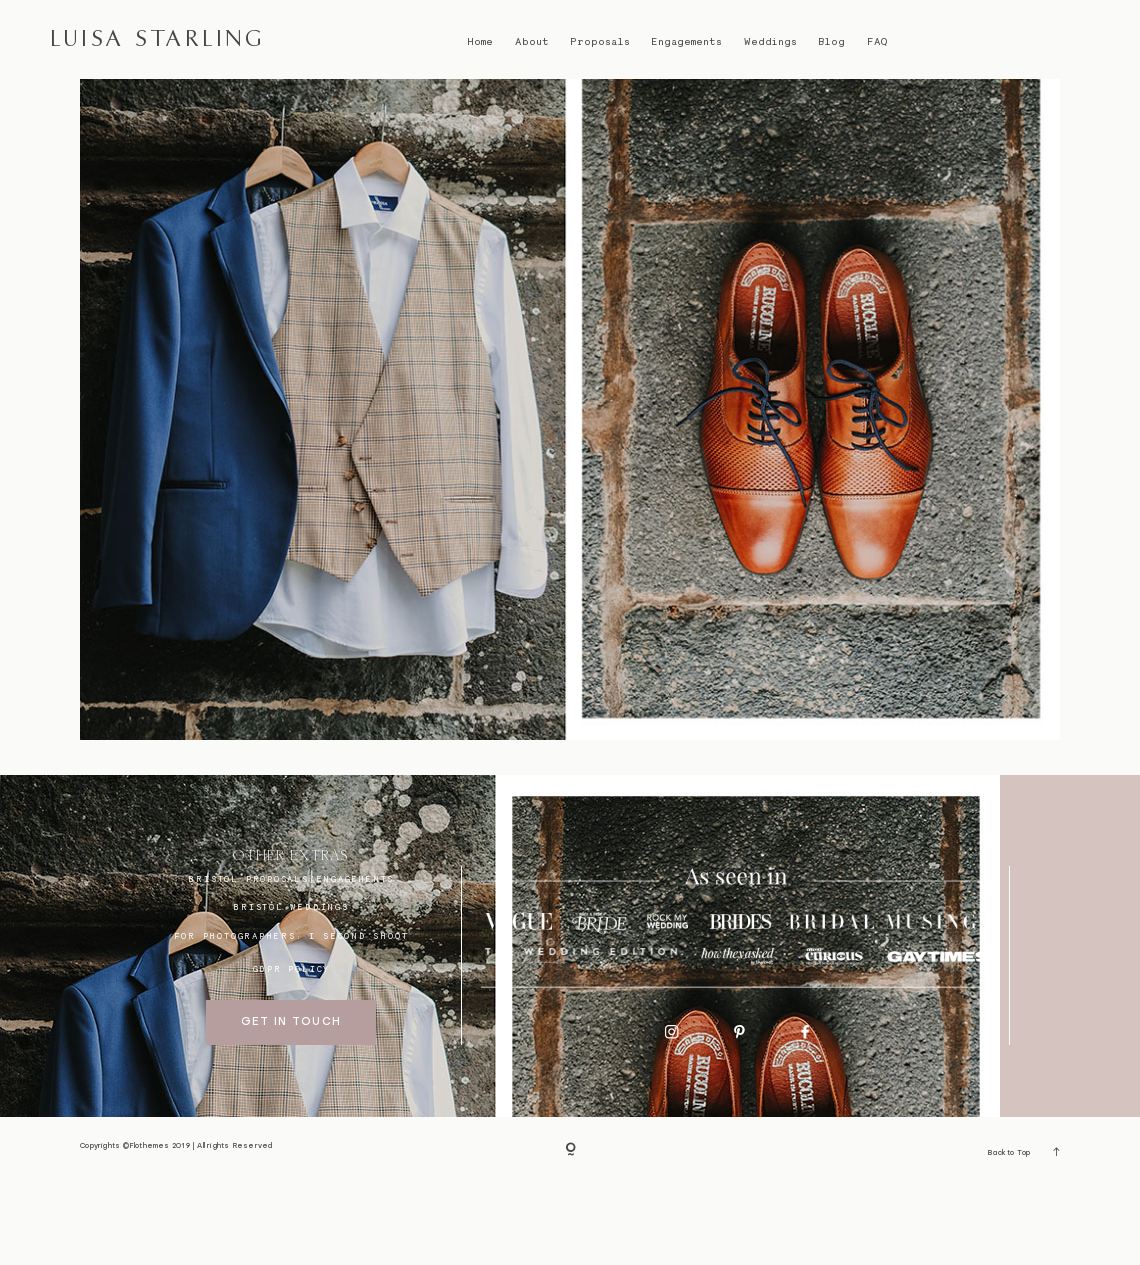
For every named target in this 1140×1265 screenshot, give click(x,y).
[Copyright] (570, 1230)
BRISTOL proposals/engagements (291, 957)
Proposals (600, 41)
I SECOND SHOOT (358, 1014)
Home (480, 41)
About (532, 41)
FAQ (877, 41)
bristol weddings (291, 985)
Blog (831, 41)
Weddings (770, 41)
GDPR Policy (292, 1047)
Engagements (686, 41)
